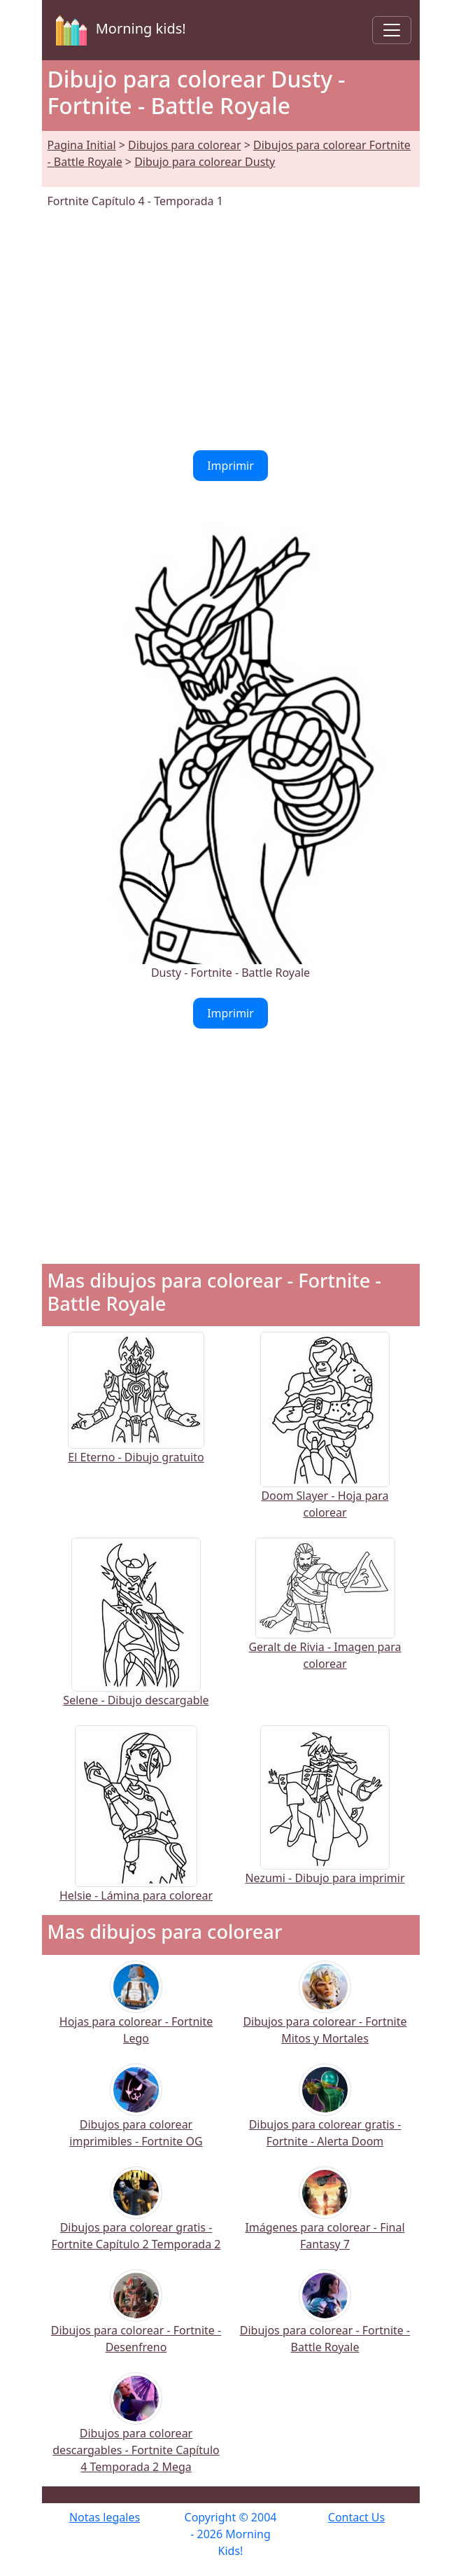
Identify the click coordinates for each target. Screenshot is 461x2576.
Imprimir (230, 465)
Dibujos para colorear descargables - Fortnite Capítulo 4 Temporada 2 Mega (135, 2431)
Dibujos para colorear (184, 145)
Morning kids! (118, 30)
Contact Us (356, 2517)
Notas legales (104, 2517)
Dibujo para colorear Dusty (204, 161)
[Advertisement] (230, 330)
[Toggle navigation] (391, 30)
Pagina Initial (82, 145)
